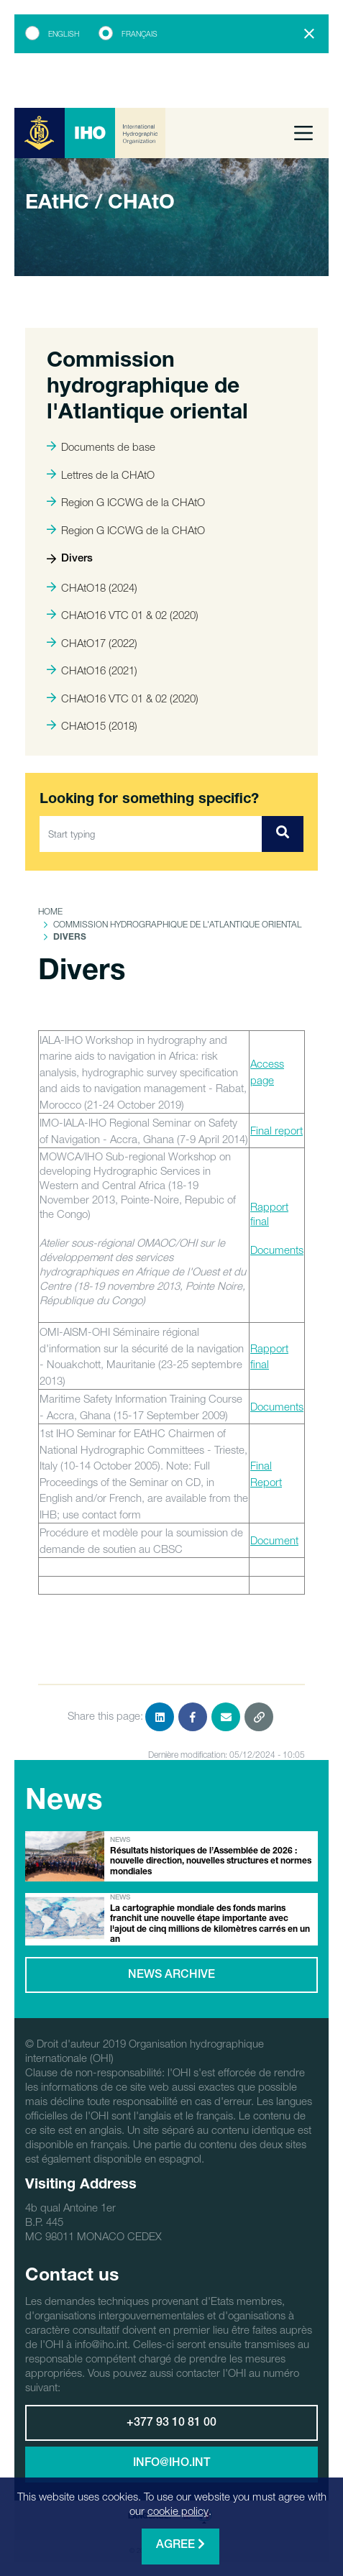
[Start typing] (151, 834)
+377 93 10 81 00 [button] (171, 2423)
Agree (180, 2545)
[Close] (309, 34)
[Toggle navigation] (303, 133)
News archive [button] (171, 1975)
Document (274, 1540)
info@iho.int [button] (171, 2464)
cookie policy (178, 2510)
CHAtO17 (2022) (92, 642)
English (63, 33)
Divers (70, 559)
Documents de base (101, 446)
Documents (276, 1249)
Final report (276, 1130)
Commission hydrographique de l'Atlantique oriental (177, 924)
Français (139, 33)
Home (50, 911)
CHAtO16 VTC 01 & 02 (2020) (122, 614)
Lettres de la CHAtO (101, 474)
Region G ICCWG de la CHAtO (126, 501)
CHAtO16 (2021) (92, 670)
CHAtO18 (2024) (92, 587)
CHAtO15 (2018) (92, 725)
